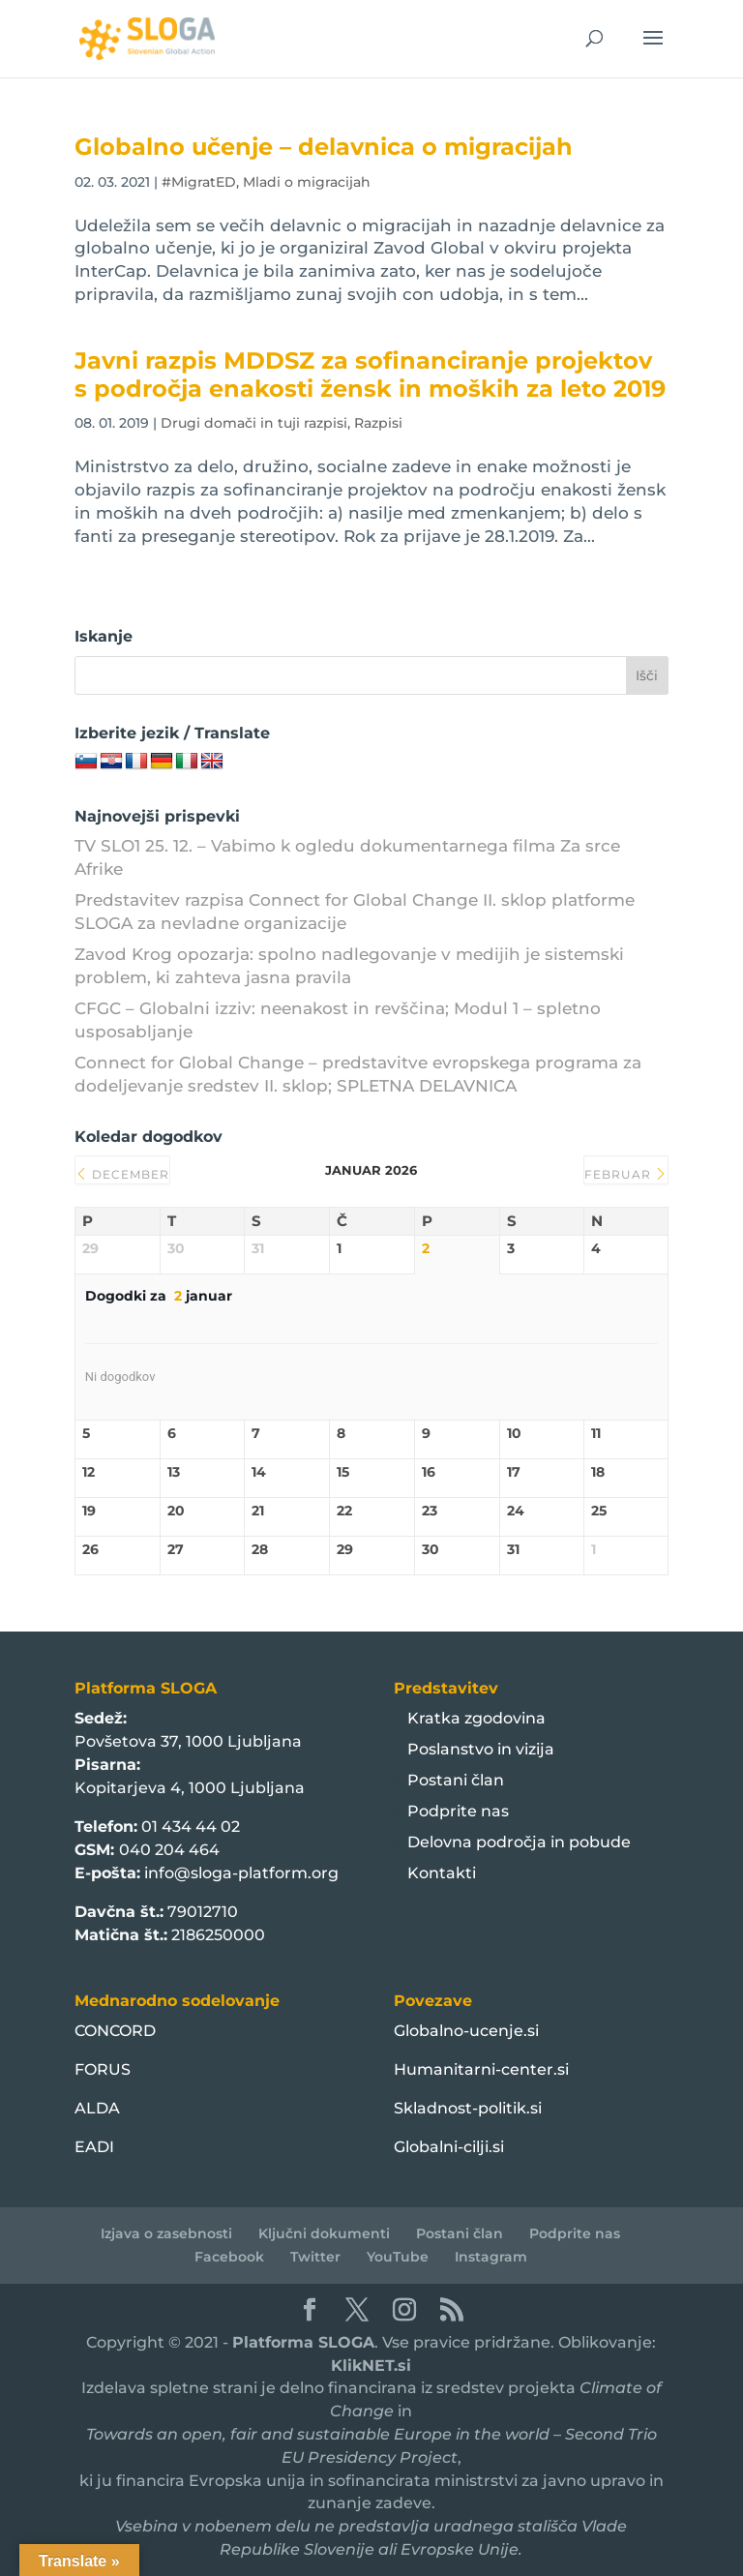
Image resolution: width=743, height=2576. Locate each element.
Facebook (229, 2256)
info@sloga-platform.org (241, 1873)
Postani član (455, 1780)
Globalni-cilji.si (449, 2147)
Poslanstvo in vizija (480, 1749)
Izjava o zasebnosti (166, 2233)
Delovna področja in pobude (519, 1842)
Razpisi (378, 423)
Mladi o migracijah (307, 182)
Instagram (491, 2256)
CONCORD (115, 2031)
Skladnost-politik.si (468, 2108)
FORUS (102, 2069)
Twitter (315, 2256)
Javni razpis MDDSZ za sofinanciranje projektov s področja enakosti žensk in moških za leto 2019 (370, 374)
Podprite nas (458, 1811)
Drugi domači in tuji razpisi (254, 423)
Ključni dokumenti (324, 2233)
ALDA (97, 2108)
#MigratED (199, 182)
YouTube (398, 2256)
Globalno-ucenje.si (466, 2031)
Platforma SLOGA (303, 2342)
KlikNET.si (371, 2365)
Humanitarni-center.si (481, 2069)
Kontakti (441, 1873)
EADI (94, 2147)
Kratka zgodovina (476, 1718)
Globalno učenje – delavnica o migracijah (323, 147)
